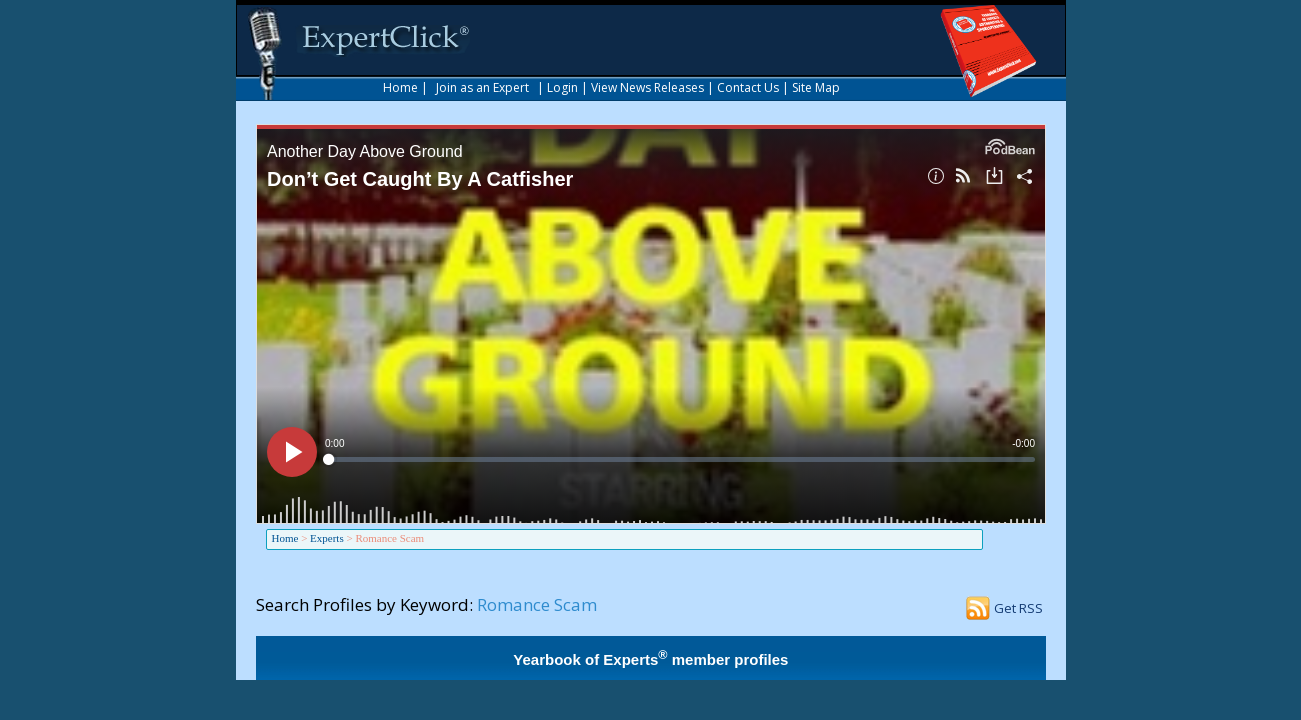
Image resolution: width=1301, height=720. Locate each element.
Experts (327, 538)
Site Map (816, 87)
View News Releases (647, 87)
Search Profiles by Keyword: (364, 604)
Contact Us (748, 87)
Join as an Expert (482, 87)
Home (400, 87)
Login (562, 87)
